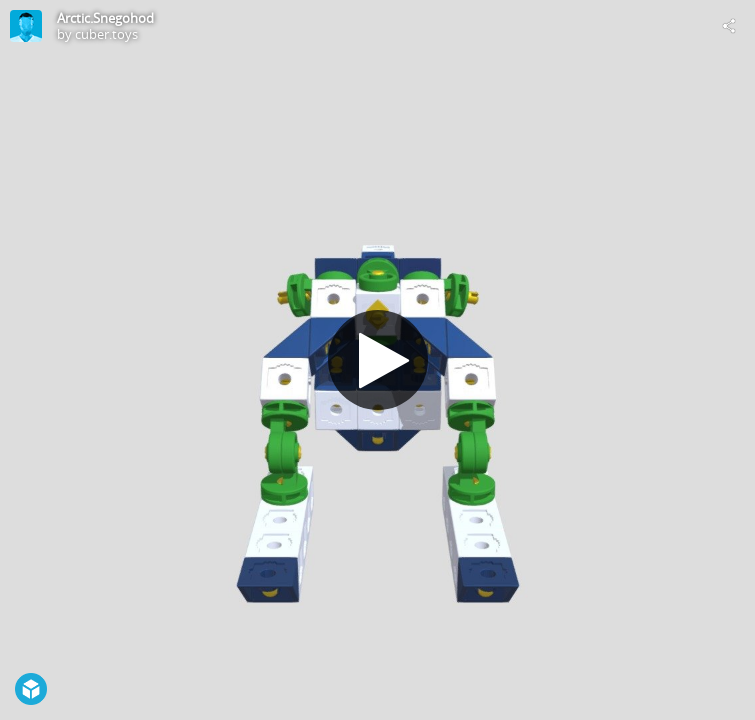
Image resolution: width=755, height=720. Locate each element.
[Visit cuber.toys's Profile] (26, 26)
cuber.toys (106, 34)
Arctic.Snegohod (105, 18)
